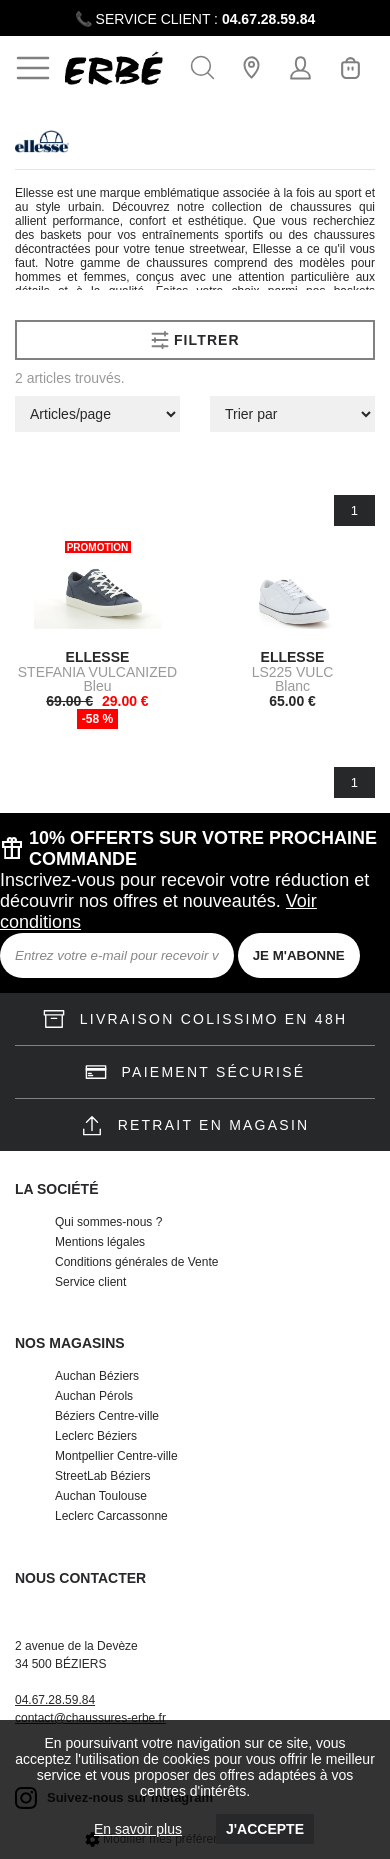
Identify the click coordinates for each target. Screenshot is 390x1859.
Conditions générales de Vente (136, 1262)
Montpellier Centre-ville (116, 1456)
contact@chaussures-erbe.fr (90, 1718)
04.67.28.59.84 (268, 19)
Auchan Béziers (97, 1376)
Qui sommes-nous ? (108, 1222)
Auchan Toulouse (101, 1496)
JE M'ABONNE (299, 955)
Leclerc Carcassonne (111, 1516)
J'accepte (265, 1829)
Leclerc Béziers (96, 1436)
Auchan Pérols (94, 1396)
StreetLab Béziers (102, 1476)
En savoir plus (138, 1829)
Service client (90, 1282)
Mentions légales (100, 1242)
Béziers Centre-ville (107, 1416)
